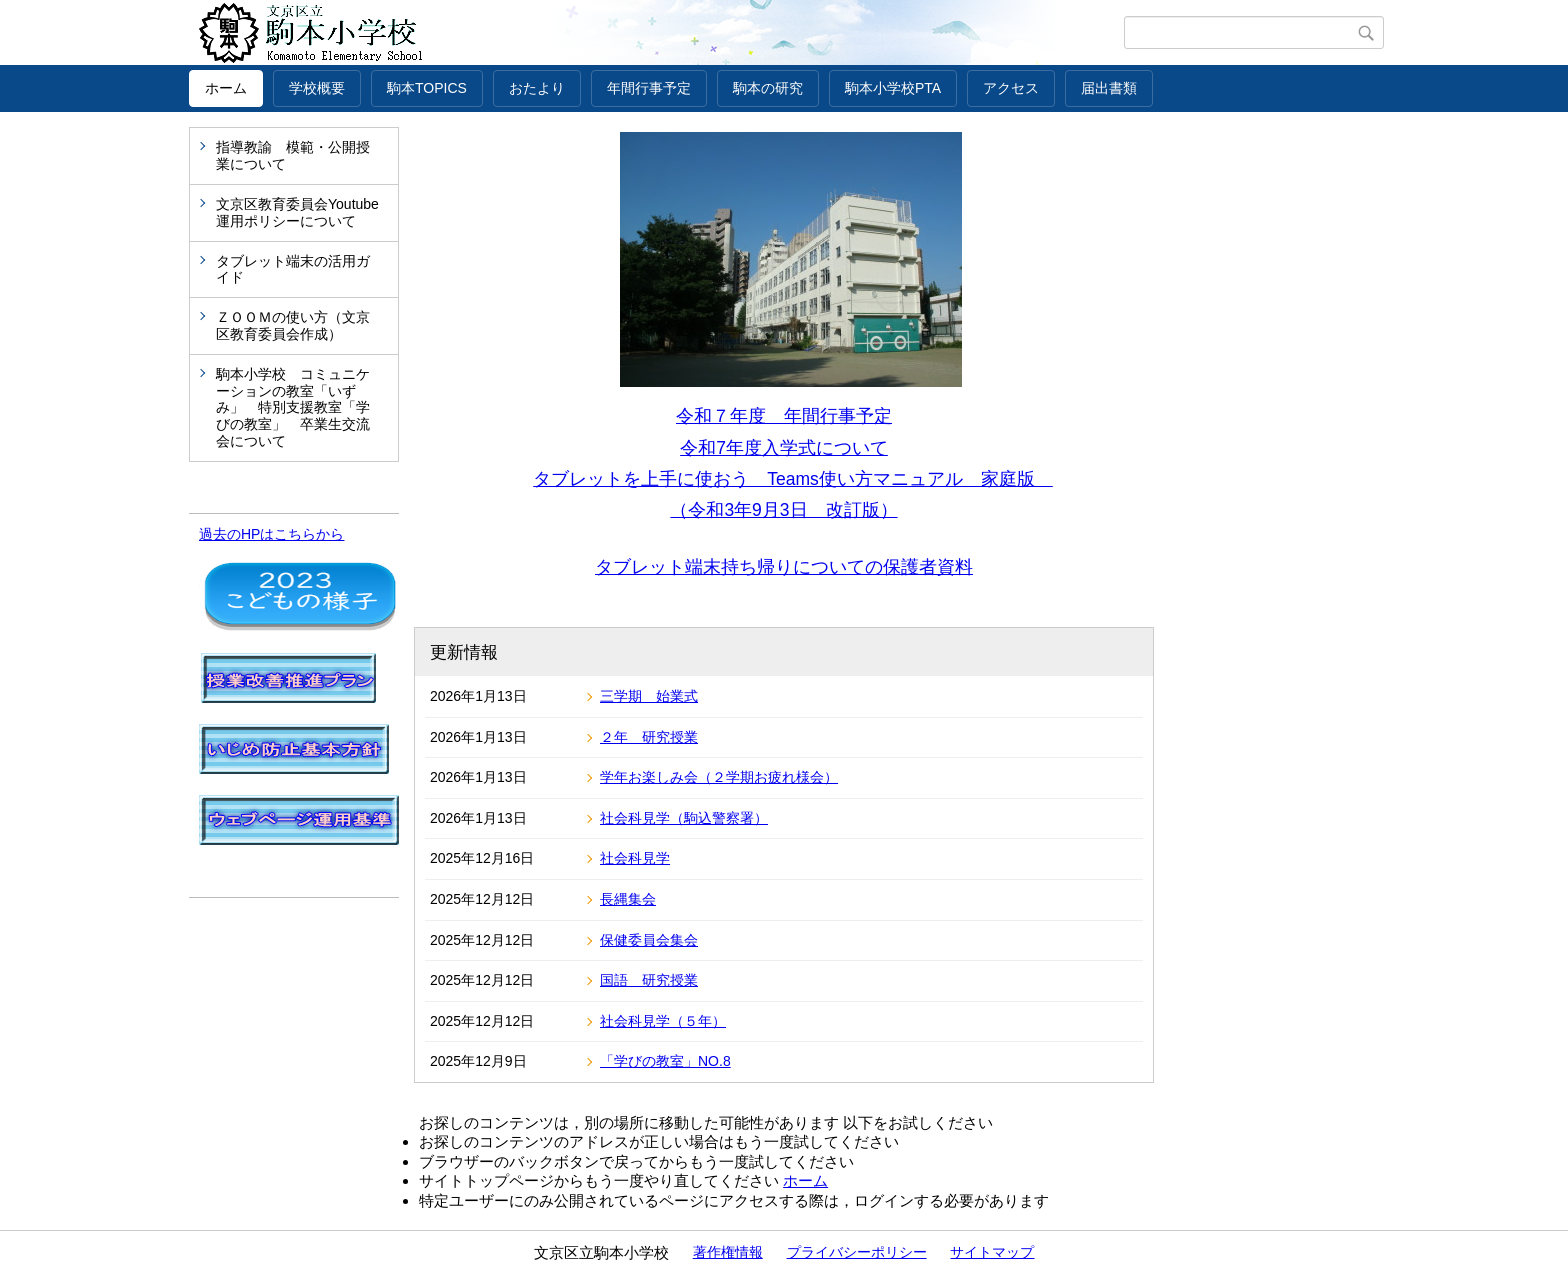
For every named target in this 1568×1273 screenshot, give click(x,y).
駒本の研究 (768, 88)
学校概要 (317, 88)
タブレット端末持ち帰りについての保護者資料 (784, 567)
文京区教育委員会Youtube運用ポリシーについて (297, 212)
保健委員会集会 (649, 940)
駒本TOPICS (427, 88)
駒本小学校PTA (893, 88)
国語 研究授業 (649, 980)
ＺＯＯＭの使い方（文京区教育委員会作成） (293, 325)
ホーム (226, 88)
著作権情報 (728, 1252)
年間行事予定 (649, 88)
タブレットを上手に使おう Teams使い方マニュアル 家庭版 (793, 479)
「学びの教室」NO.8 (665, 1061)
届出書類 (1109, 88)
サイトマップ (992, 1252)
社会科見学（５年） (663, 1021)
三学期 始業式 (649, 696)
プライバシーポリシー (857, 1252)
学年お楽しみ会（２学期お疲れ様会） (719, 777)
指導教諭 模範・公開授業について (293, 155)
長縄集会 (628, 899)
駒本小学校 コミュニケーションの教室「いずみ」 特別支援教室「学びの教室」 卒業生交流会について (293, 407)
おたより (537, 88)
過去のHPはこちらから (271, 534)
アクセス (1011, 88)
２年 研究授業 (649, 737)
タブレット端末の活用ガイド (293, 269)
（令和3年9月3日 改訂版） (783, 510)
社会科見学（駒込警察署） (684, 818)
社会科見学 (635, 858)
